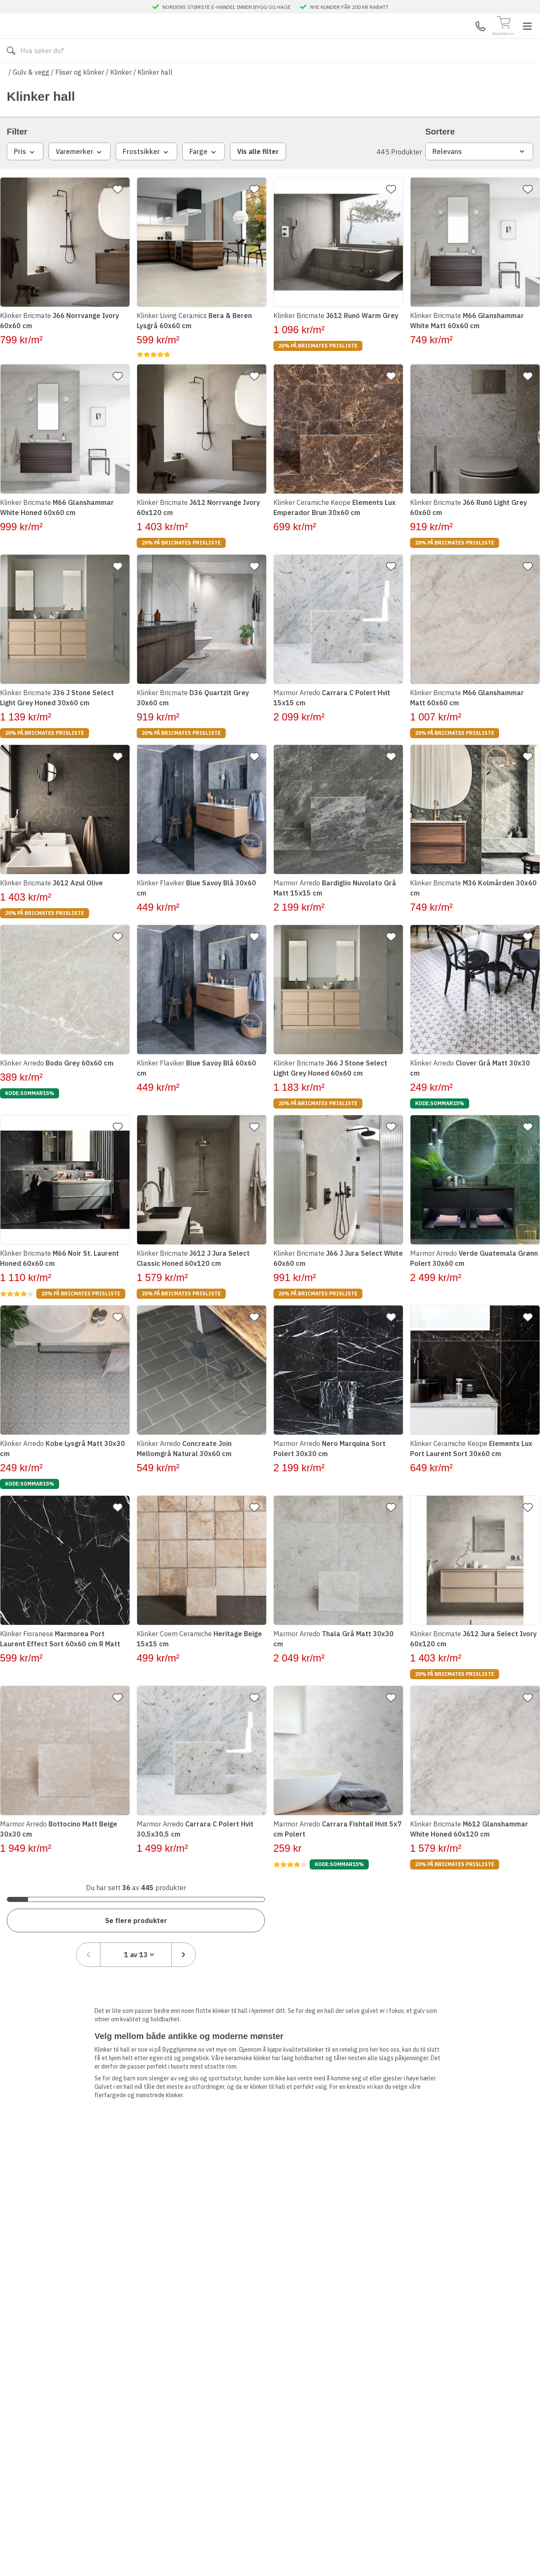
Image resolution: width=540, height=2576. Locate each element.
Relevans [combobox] (479, 176)
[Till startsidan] (70, 38)
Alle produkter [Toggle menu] (39, 76)
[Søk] (342, 39)
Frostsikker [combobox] (146, 176)
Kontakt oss (202, 76)
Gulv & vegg (31, 97)
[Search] (261, 39)
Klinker (121, 97)
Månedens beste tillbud (331, 76)
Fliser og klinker (79, 97)
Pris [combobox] (25, 176)
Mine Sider (461, 38)
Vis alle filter (258, 176)
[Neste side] (521, 1918)
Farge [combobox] (203, 176)
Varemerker (263, 76)
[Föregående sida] (425, 1918)
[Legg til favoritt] (121, 214)
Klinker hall (155, 97)
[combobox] (473, 1918)
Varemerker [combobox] (79, 176)
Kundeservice (428, 38)
